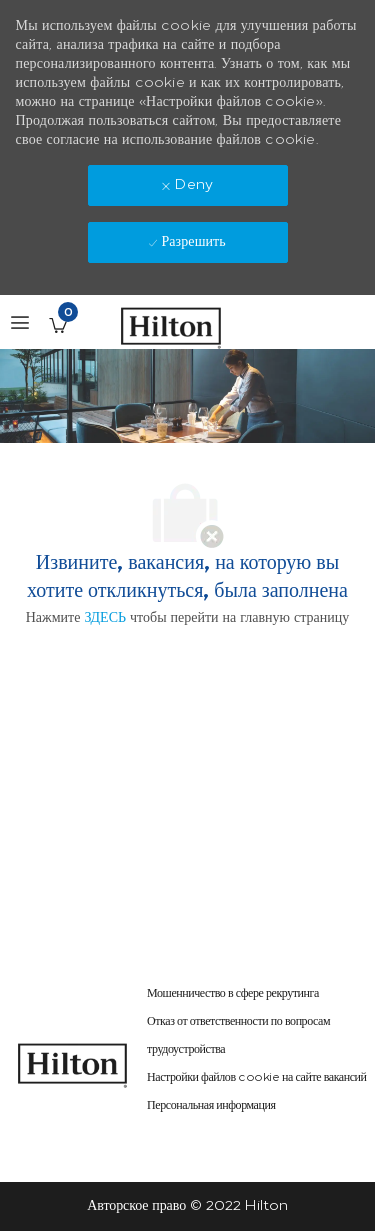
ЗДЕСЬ (105, 617)
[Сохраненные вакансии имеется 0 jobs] (58, 325)
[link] (73, 1065)
